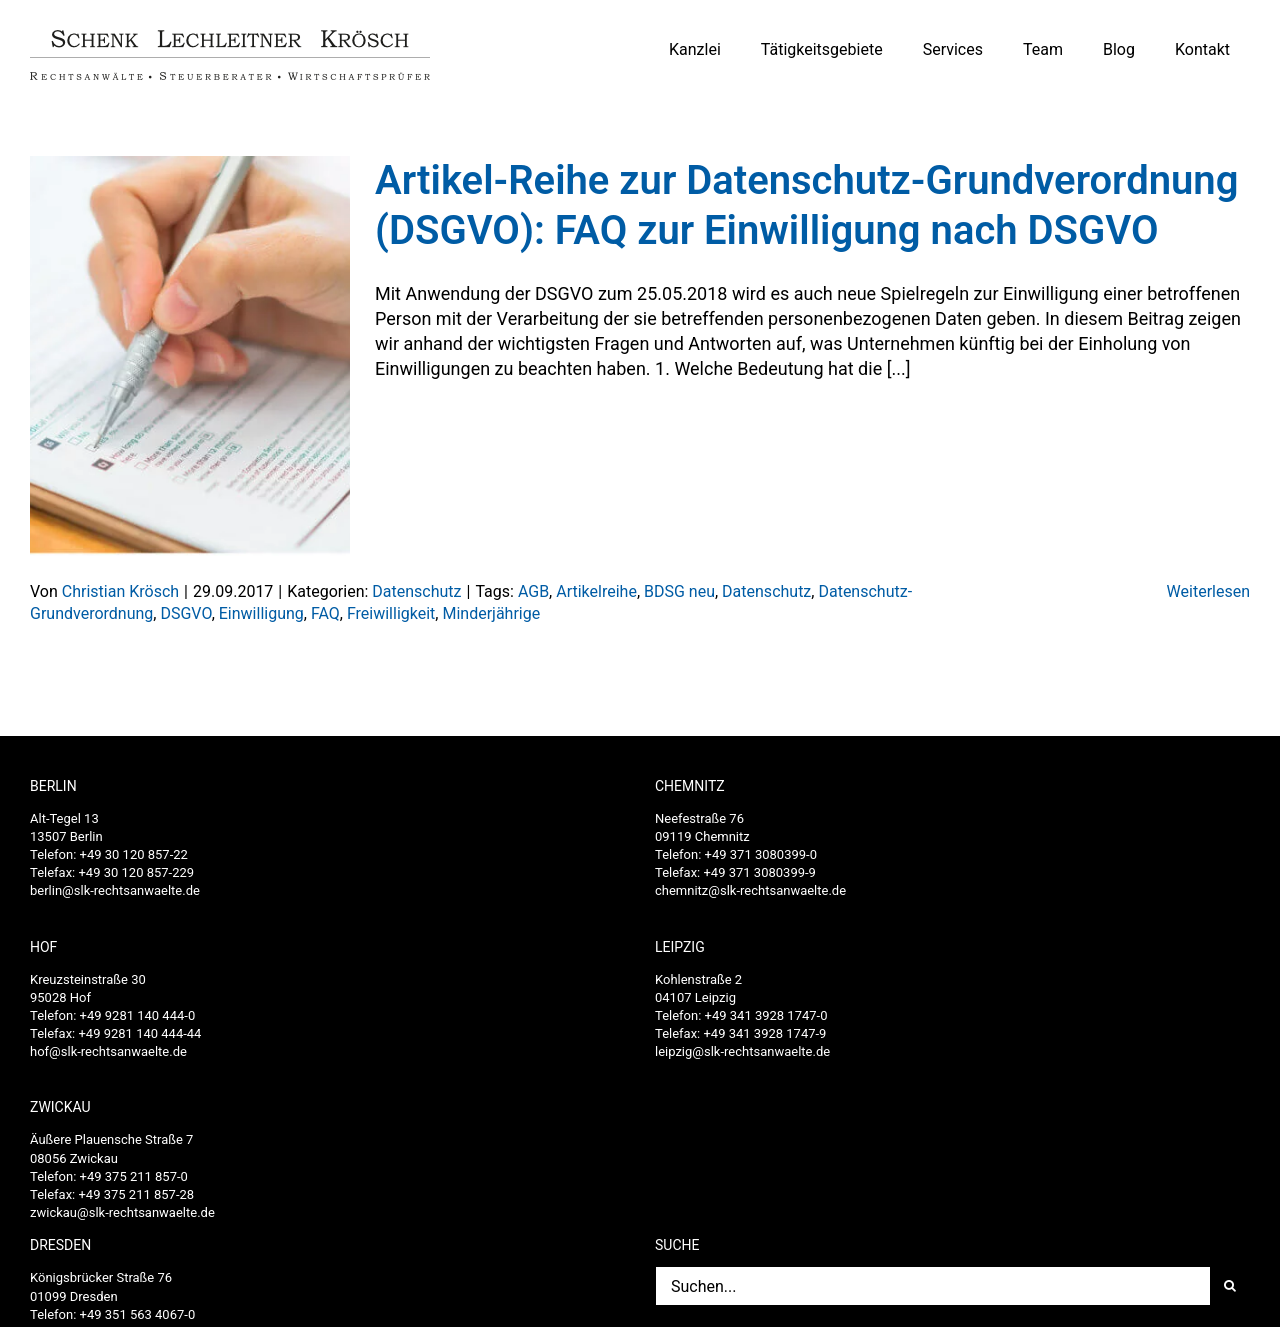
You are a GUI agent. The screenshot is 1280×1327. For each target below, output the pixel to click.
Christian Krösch (120, 591)
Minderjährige (491, 613)
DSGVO (185, 613)
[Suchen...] (932, 1286)
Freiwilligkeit (391, 613)
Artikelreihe (596, 591)
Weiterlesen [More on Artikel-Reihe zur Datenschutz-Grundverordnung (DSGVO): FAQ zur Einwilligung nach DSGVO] (1208, 591)
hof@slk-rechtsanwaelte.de (108, 1051)
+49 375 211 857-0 (134, 1176)
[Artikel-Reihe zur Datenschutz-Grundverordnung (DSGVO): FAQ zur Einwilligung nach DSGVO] (190, 356)
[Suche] (1230, 1286)
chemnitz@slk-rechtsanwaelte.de (750, 890)
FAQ (325, 613)
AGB (533, 591)
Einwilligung (261, 613)
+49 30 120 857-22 (134, 854)
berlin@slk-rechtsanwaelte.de (115, 890)
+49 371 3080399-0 (761, 854)
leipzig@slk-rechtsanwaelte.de (742, 1051)
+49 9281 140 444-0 (138, 1015)
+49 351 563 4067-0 (138, 1314)
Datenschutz (416, 591)
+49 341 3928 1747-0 (766, 1015)
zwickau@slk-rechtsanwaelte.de (122, 1212)
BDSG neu (679, 591)
